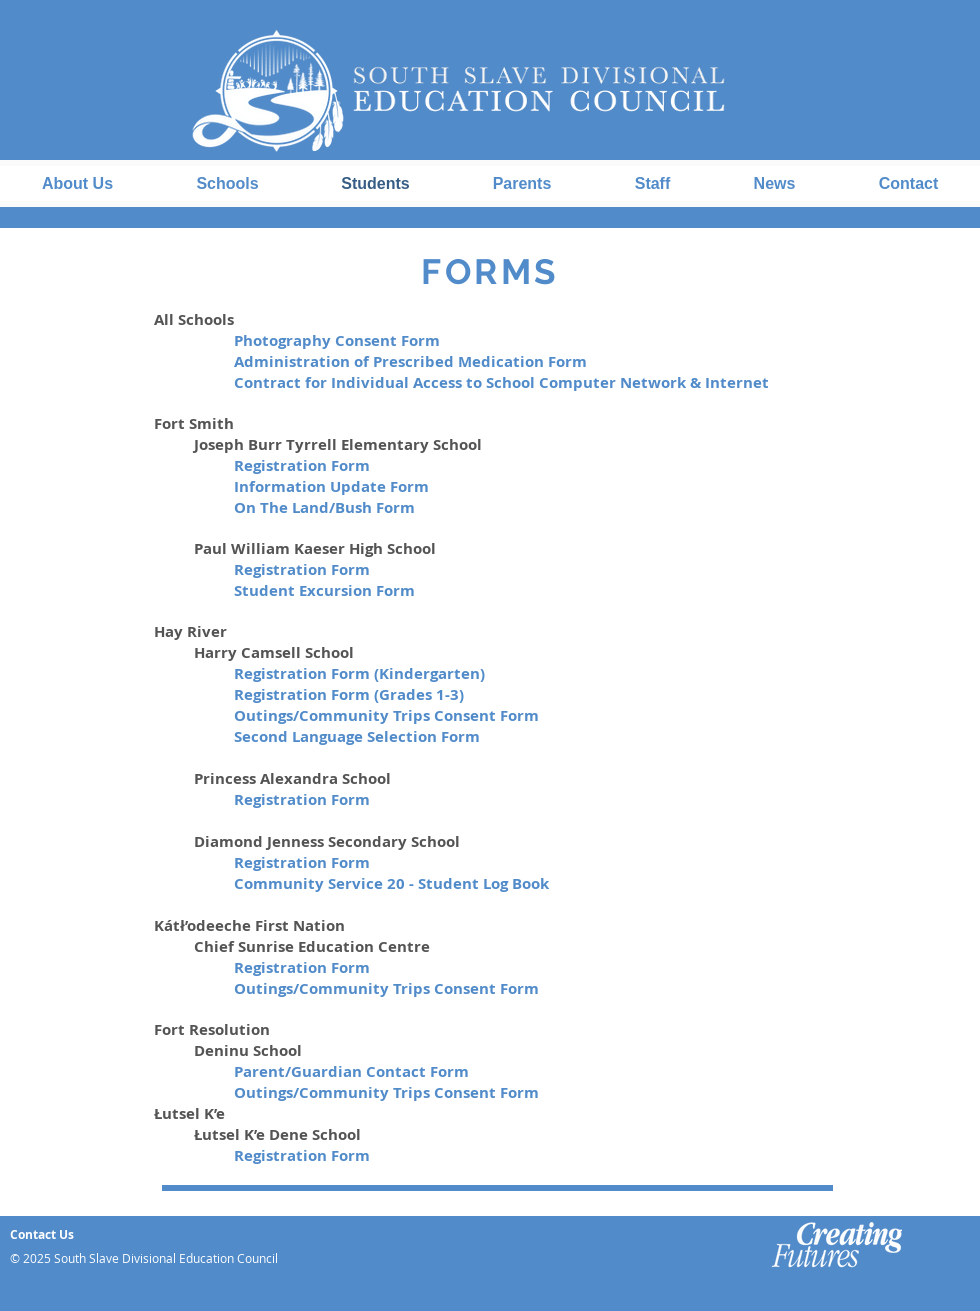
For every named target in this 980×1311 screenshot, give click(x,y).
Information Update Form (331, 486)
